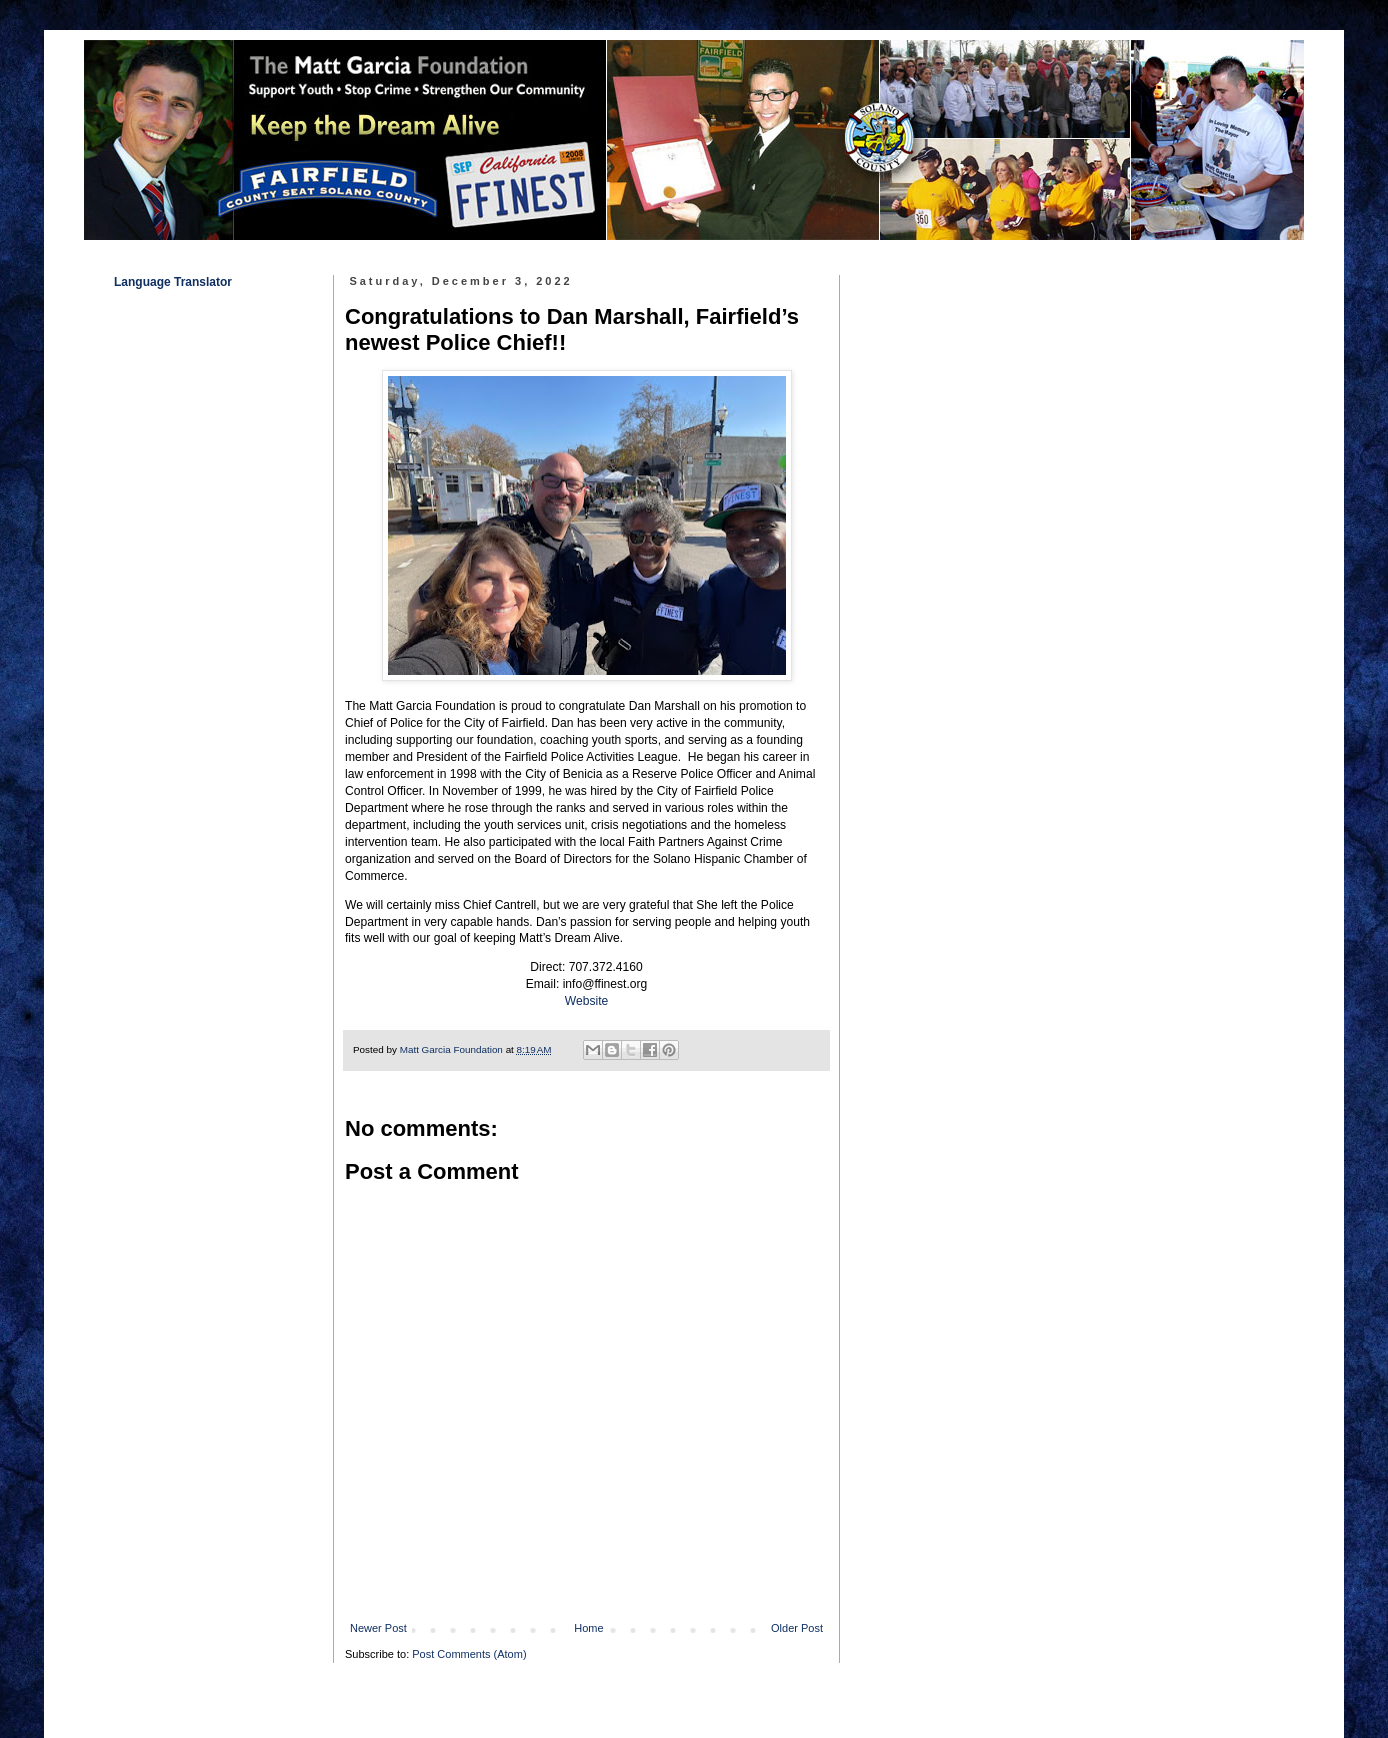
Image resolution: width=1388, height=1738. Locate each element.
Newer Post (378, 1628)
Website (586, 1001)
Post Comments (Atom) (469, 1654)
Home (588, 1628)
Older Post (797, 1628)
